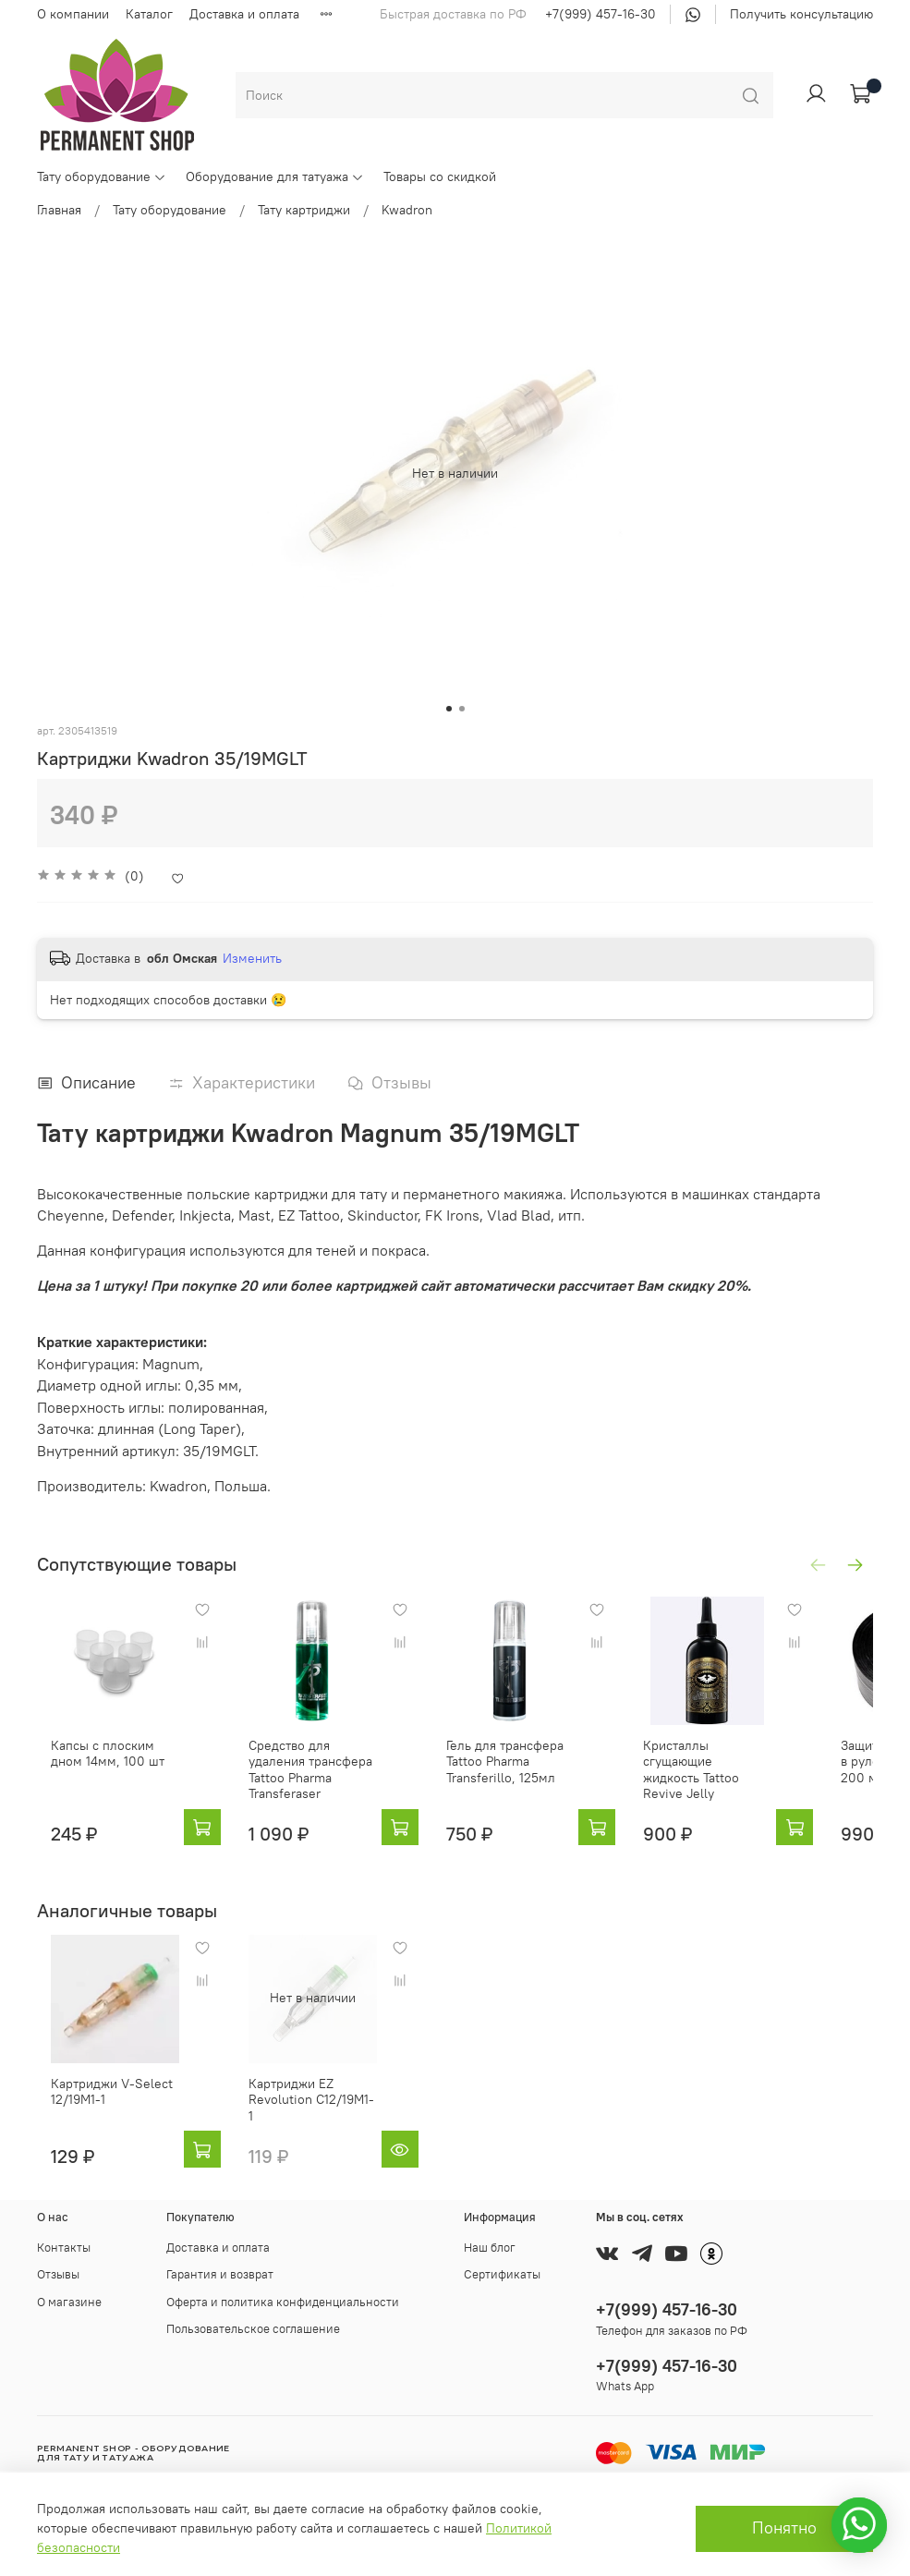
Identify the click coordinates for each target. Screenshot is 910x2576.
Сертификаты (502, 2274)
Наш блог (490, 2247)
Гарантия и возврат (219, 2274)
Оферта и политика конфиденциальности (282, 2302)
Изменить (252, 958)
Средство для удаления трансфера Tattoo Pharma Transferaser (323, 1779)
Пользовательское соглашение (253, 2329)
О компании (73, 14)
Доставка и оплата (244, 14)
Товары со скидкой (439, 176)
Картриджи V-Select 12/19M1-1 (98, 2112)
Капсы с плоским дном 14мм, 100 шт (106, 1771)
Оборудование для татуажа (275, 176)
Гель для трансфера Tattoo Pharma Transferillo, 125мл (528, 1779)
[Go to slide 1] (449, 708)
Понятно (784, 2528)
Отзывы (58, 2274)
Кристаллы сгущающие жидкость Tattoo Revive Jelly (754, 1779)
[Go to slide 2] (462, 708)
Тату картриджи (304, 209)
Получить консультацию (801, 14)
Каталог (149, 14)
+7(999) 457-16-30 (600, 14)
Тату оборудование (101, 176)
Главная (59, 209)
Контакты (64, 2247)
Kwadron (407, 209)
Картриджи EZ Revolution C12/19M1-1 (318, 2112)
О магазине (69, 2302)
